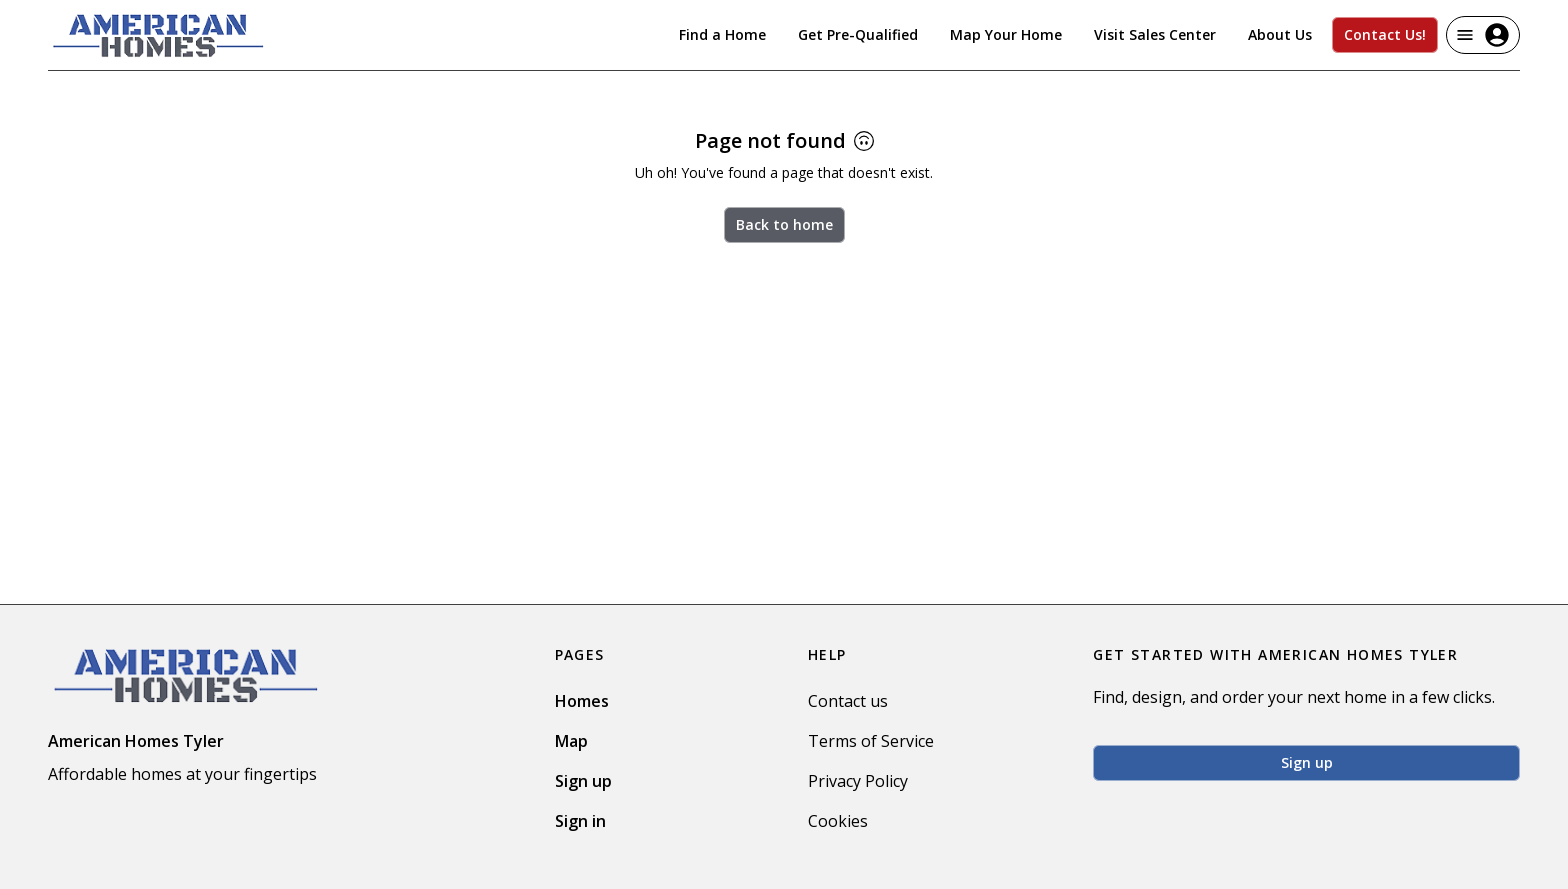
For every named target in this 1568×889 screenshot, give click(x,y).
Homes (582, 701)
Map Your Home (1006, 34)
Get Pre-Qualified (858, 34)
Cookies (838, 821)
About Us (1280, 34)
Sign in (580, 821)
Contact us (848, 701)
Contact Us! (1385, 34)
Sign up (583, 781)
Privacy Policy (858, 781)
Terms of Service (871, 741)
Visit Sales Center (1155, 34)
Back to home (784, 224)
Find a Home (722, 34)
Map (571, 741)
